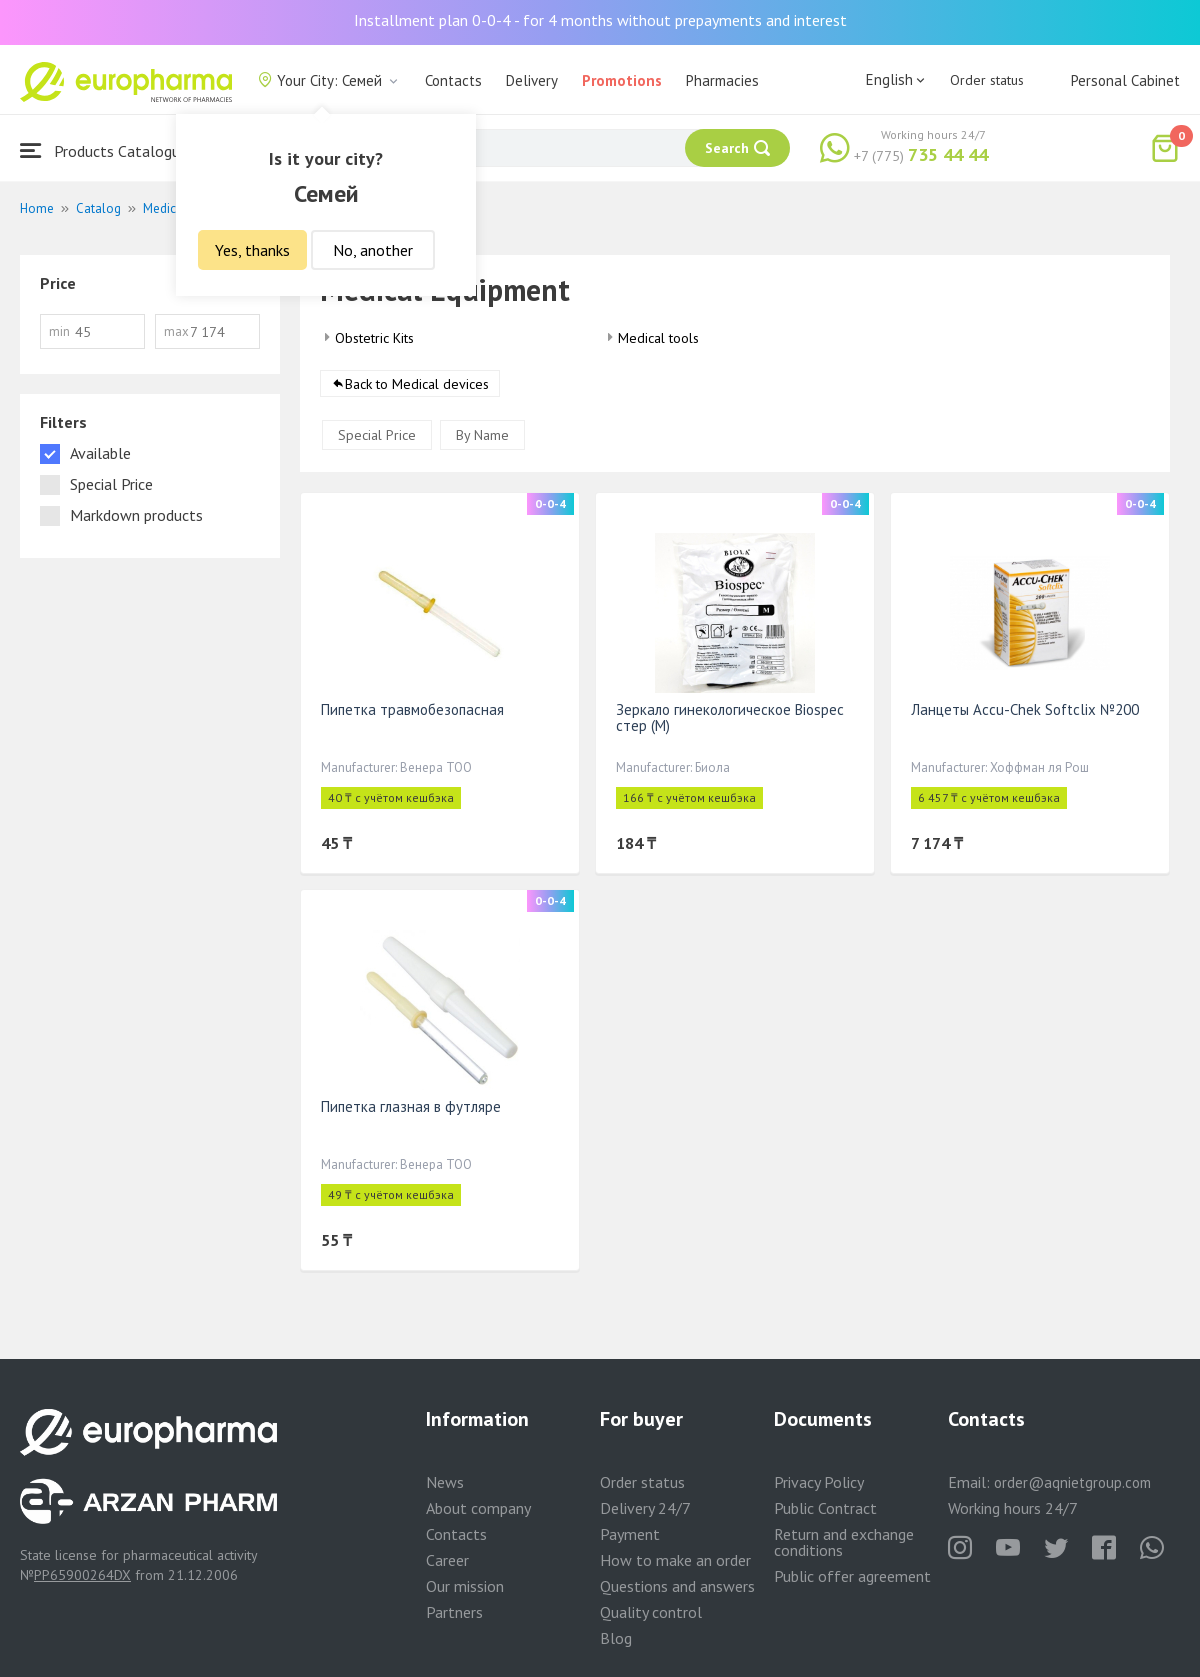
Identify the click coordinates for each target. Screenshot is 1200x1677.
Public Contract (825, 1508)
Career (447, 1560)
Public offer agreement (852, 1576)
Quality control (651, 1612)
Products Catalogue (104, 150)
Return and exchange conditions (844, 1542)
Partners (454, 1612)
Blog (616, 1638)
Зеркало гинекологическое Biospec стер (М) (730, 717)
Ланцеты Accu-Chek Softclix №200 (1025, 709)
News (445, 1482)
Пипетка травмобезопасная (412, 709)
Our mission (465, 1586)
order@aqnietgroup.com (1072, 1482)
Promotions (622, 80)
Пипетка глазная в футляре (411, 1106)
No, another (373, 250)
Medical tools (658, 338)
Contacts (453, 80)
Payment (630, 1534)
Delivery (532, 80)
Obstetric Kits (374, 338)
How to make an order (675, 1560)
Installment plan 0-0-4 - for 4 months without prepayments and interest (600, 20)
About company (478, 1508)
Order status (987, 80)
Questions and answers (677, 1586)
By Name (482, 435)
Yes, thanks (252, 250)
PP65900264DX (82, 1575)
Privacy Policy (819, 1482)
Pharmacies (722, 80)
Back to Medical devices (417, 384)
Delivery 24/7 (645, 1508)
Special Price (377, 435)
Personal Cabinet (1125, 80)
